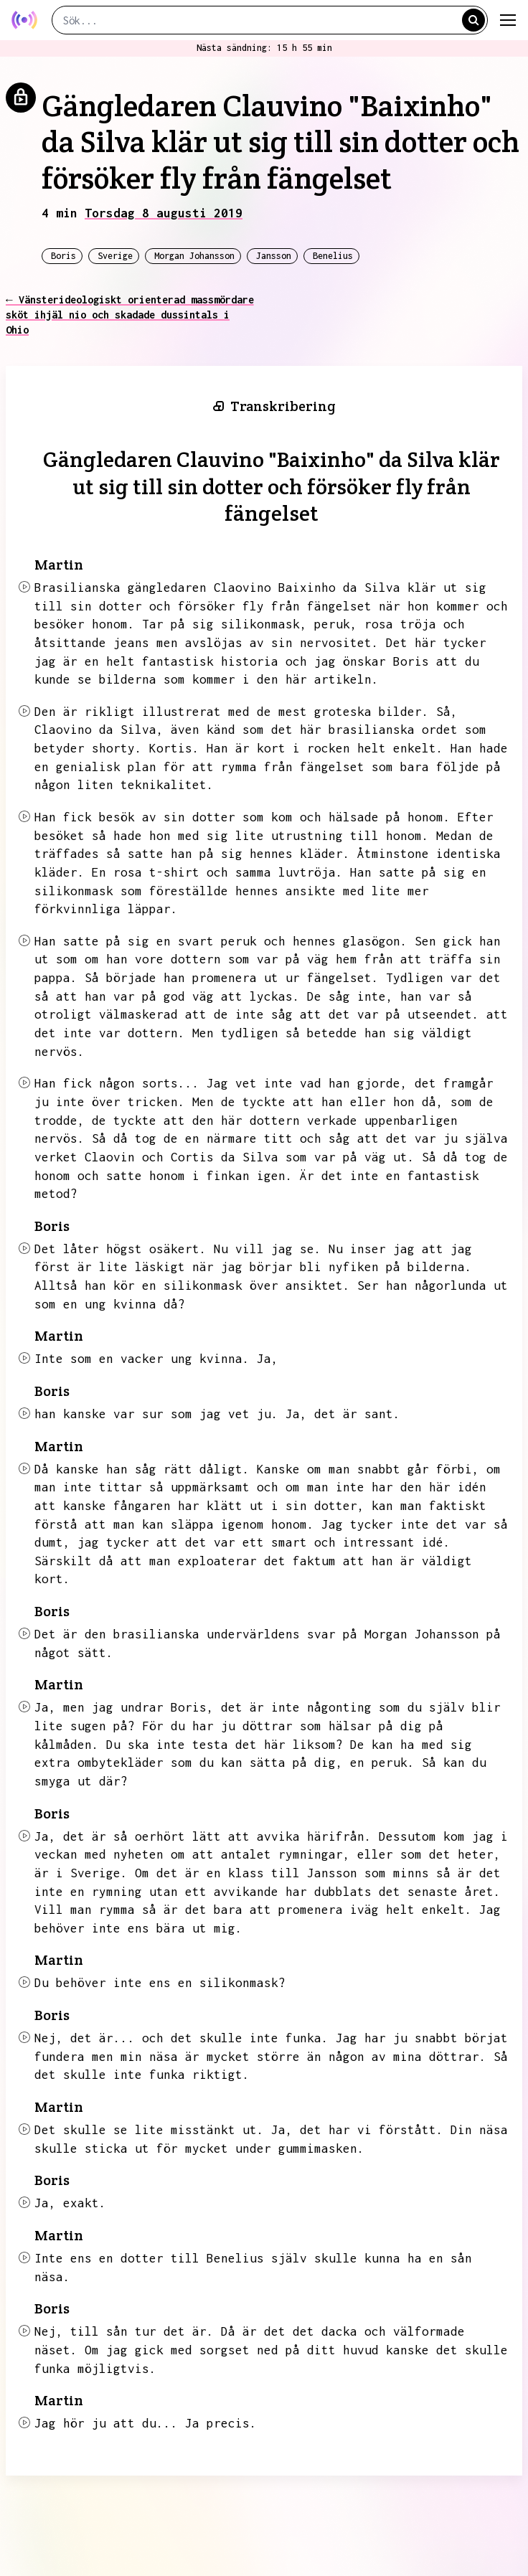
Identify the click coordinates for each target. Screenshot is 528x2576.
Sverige (115, 255)
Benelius (333, 255)
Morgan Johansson (194, 255)
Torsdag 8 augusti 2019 (163, 213)
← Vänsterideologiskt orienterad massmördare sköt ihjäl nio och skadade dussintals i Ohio (130, 314)
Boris (63, 255)
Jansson (273, 255)
